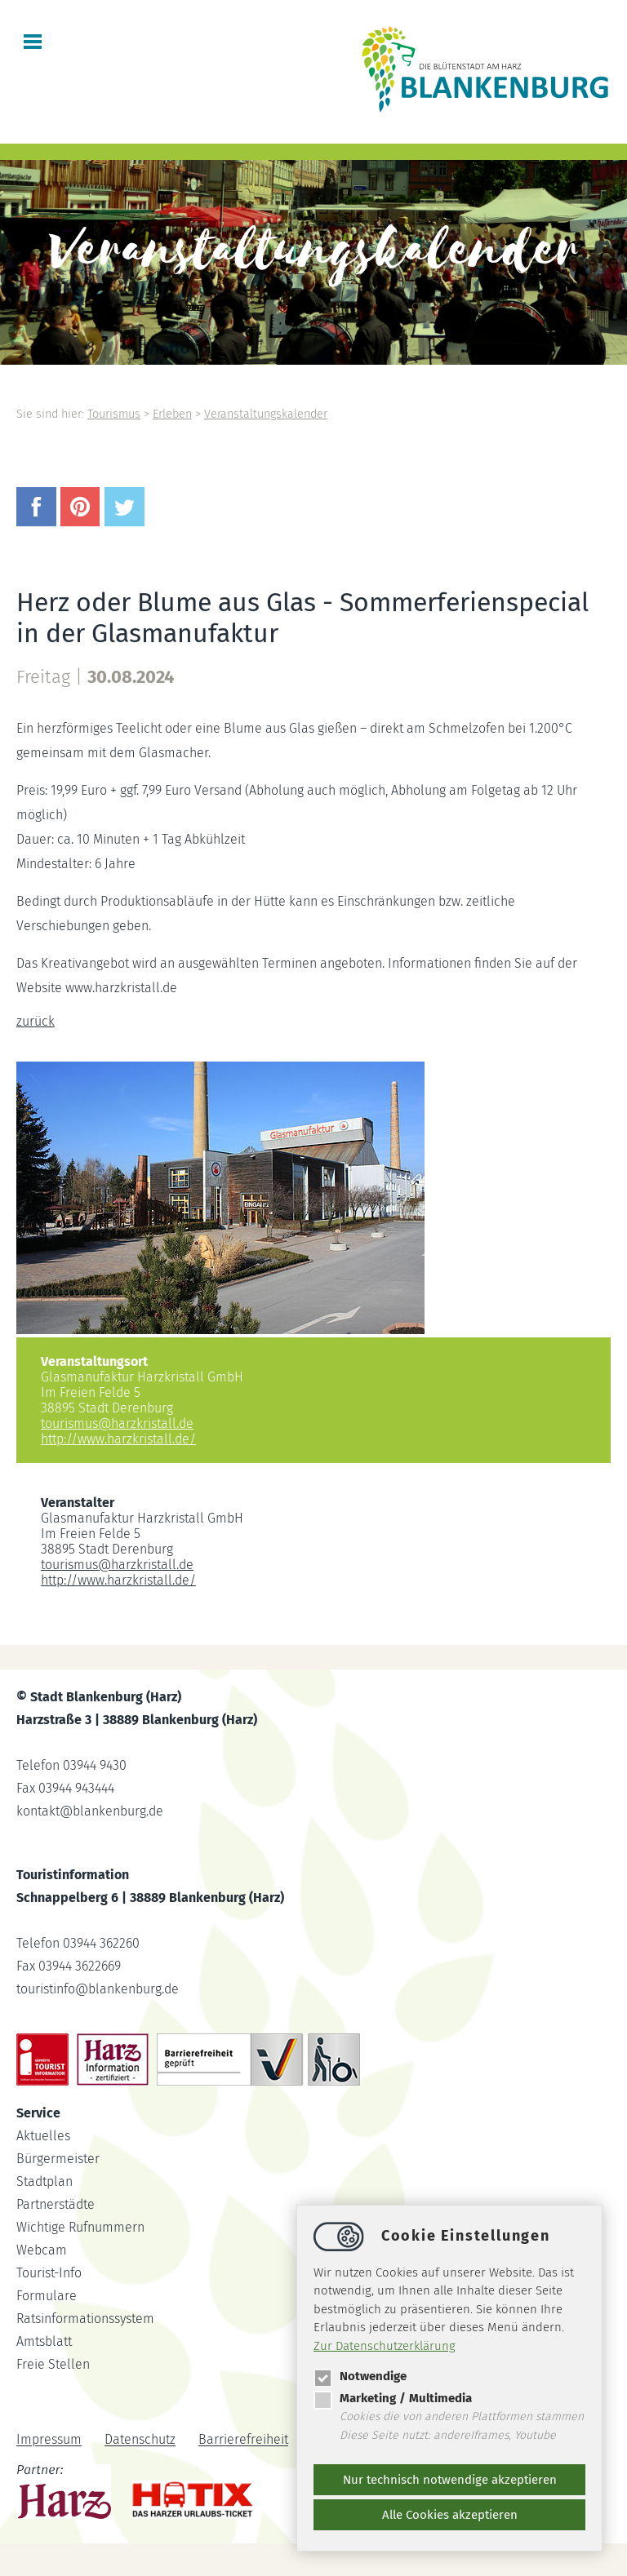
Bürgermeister (58, 2158)
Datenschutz (140, 2440)
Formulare (46, 2295)
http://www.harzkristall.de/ (118, 1439)
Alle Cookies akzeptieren (450, 2514)
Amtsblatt (44, 2341)
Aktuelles (43, 2136)
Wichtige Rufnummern (80, 2227)
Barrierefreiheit (243, 2440)
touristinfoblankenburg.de (97, 1989)
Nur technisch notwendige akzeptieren (450, 2479)
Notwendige (360, 2376)
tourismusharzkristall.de (117, 1423)
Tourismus (113, 414)
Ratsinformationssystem (85, 2318)
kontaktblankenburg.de (89, 1811)
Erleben (172, 414)
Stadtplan (44, 2181)
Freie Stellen (53, 2364)
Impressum (49, 2440)
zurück (35, 1021)
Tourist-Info (49, 2273)
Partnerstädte (55, 2204)
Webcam (41, 2250)
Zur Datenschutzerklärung (385, 2346)
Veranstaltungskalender (265, 414)
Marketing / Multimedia (393, 2398)
